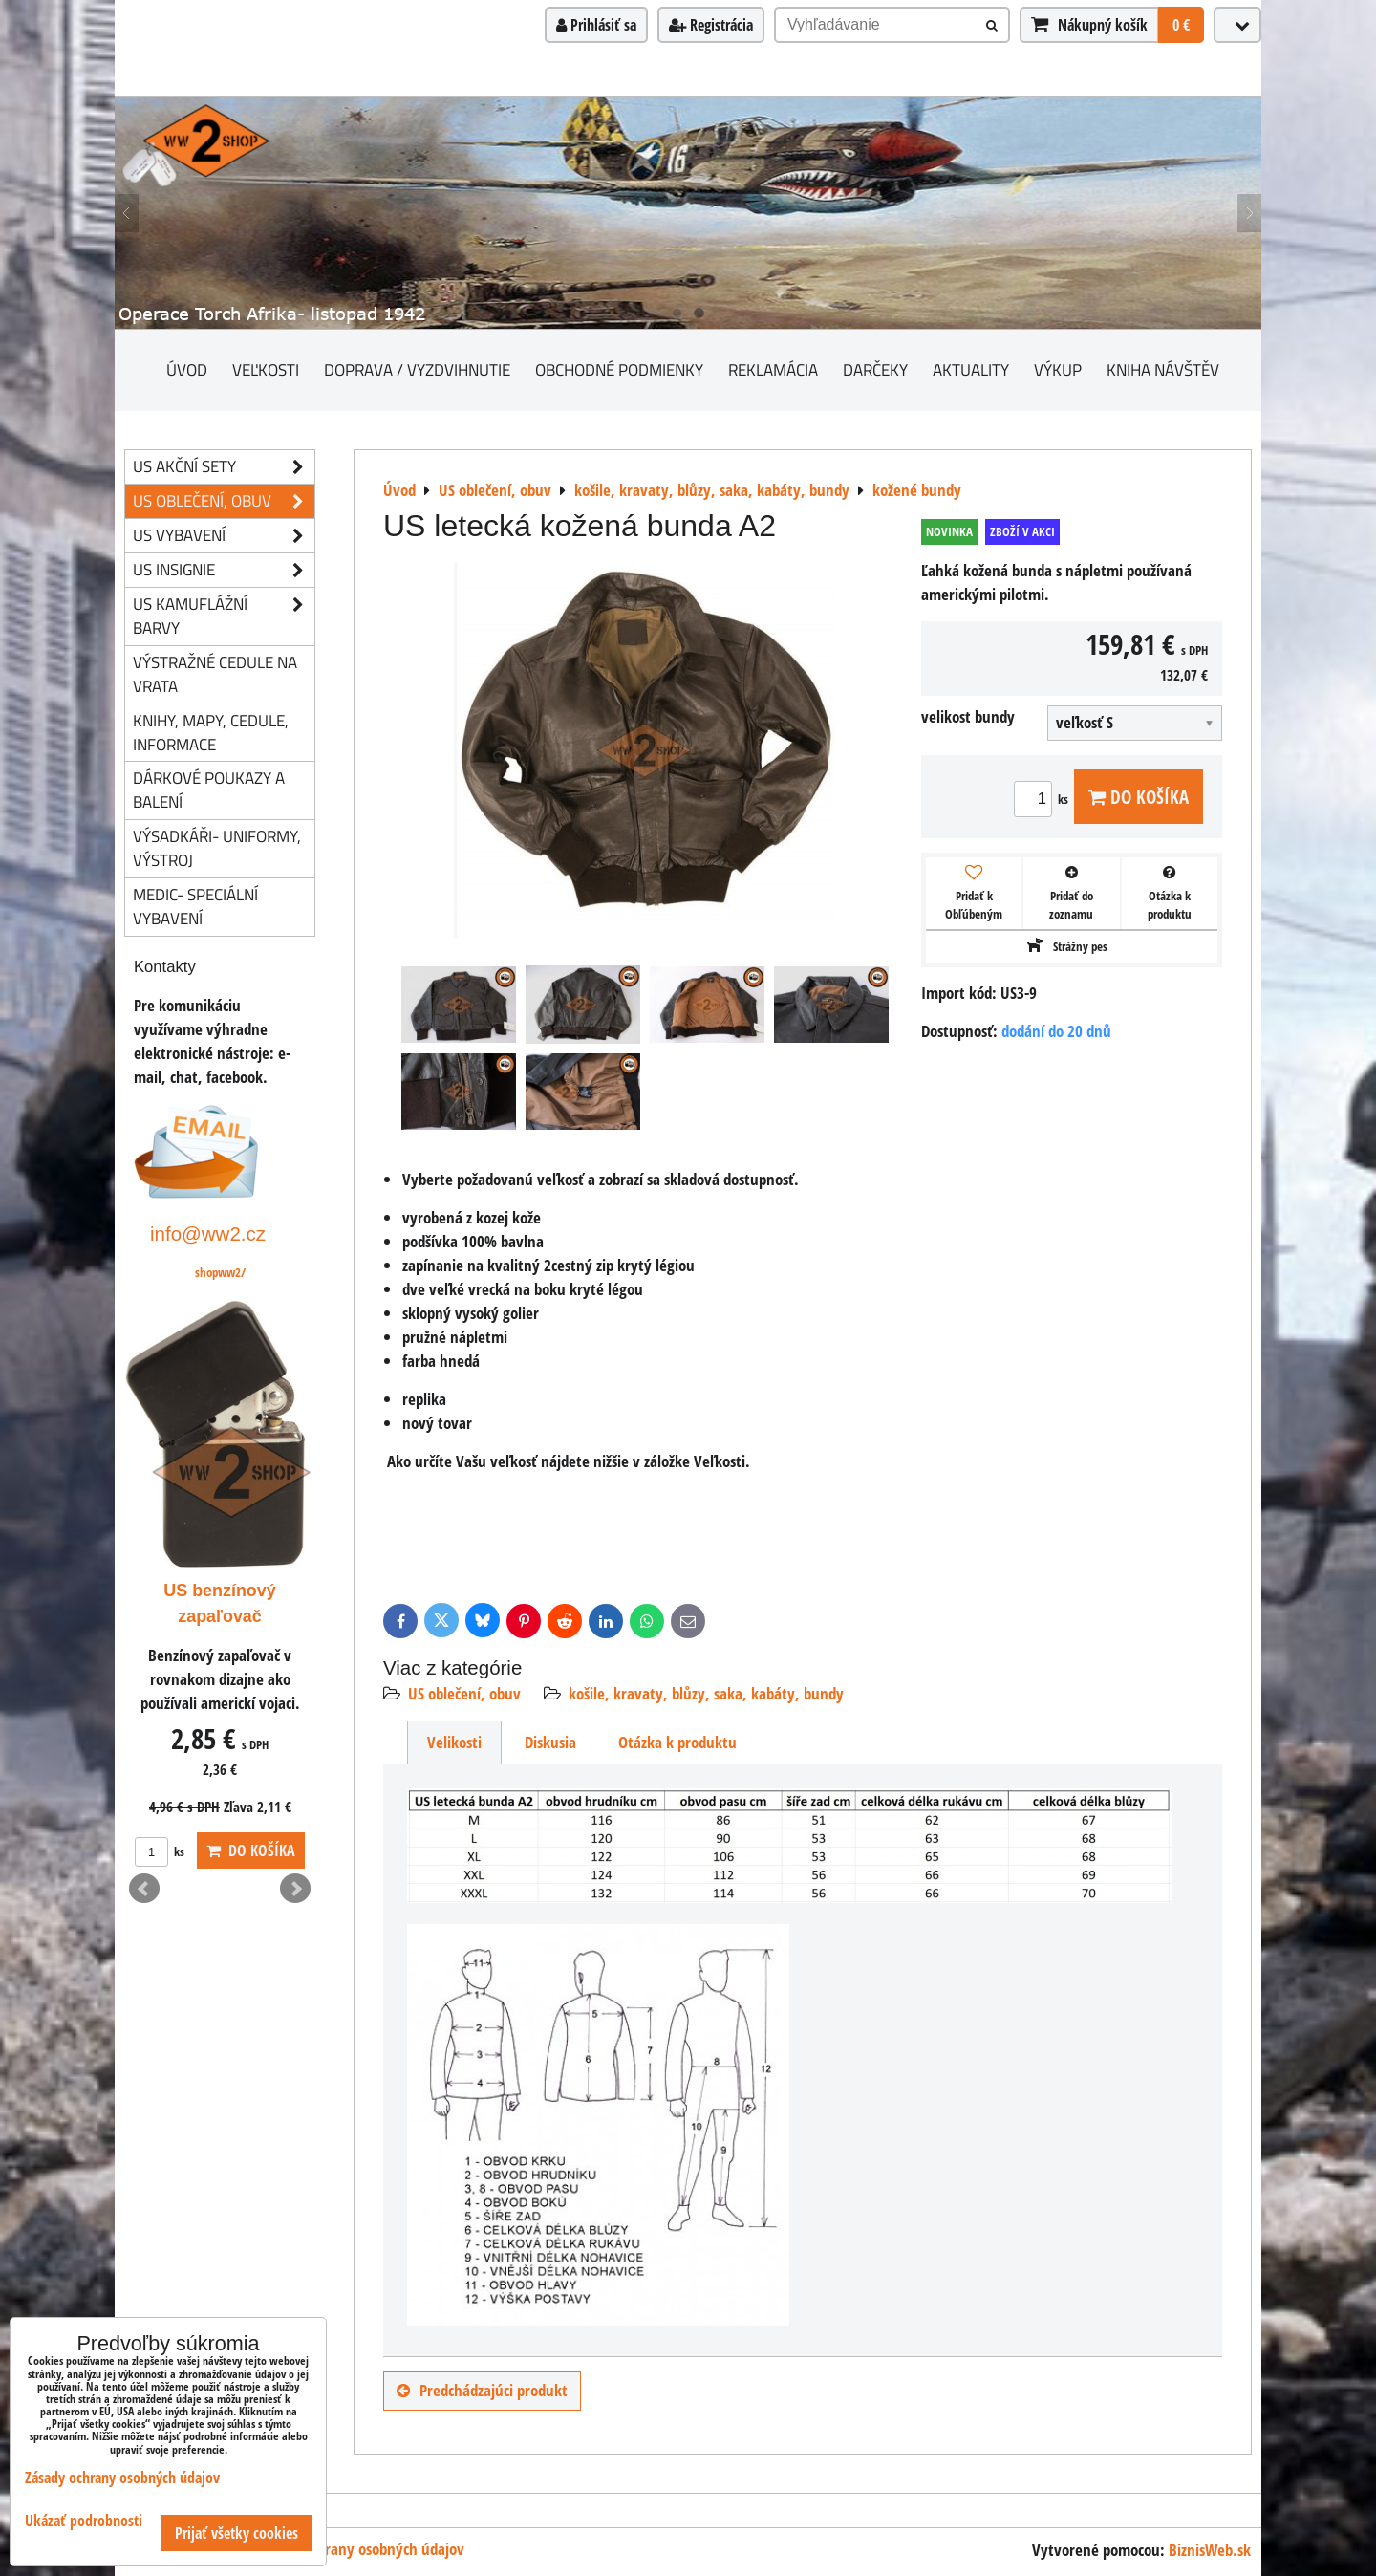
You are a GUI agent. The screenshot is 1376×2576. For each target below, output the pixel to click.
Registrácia (711, 24)
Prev (144, 1888)
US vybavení (223, 535)
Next (295, 1888)
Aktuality (971, 369)
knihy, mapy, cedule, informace (211, 732)
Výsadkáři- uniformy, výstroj (217, 848)
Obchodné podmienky (619, 369)
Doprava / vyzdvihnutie (417, 369)
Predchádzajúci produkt (482, 2390)
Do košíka (1138, 797)
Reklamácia (773, 369)
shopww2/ (220, 1272)
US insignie (223, 570)
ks (1044, 799)
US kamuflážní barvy (223, 616)
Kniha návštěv (1163, 369)
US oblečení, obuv (464, 1693)
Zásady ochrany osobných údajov (360, 2549)
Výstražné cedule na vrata (215, 674)
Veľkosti (265, 369)
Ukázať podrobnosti (83, 2521)
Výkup (1058, 369)
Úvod (186, 369)
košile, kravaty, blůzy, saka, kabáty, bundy (706, 1693)
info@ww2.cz (208, 1234)
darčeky (875, 369)
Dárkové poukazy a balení (209, 789)
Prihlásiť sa (596, 24)
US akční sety (223, 467)
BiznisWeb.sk (1210, 2550)
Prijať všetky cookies (236, 2533)
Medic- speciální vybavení (195, 906)
